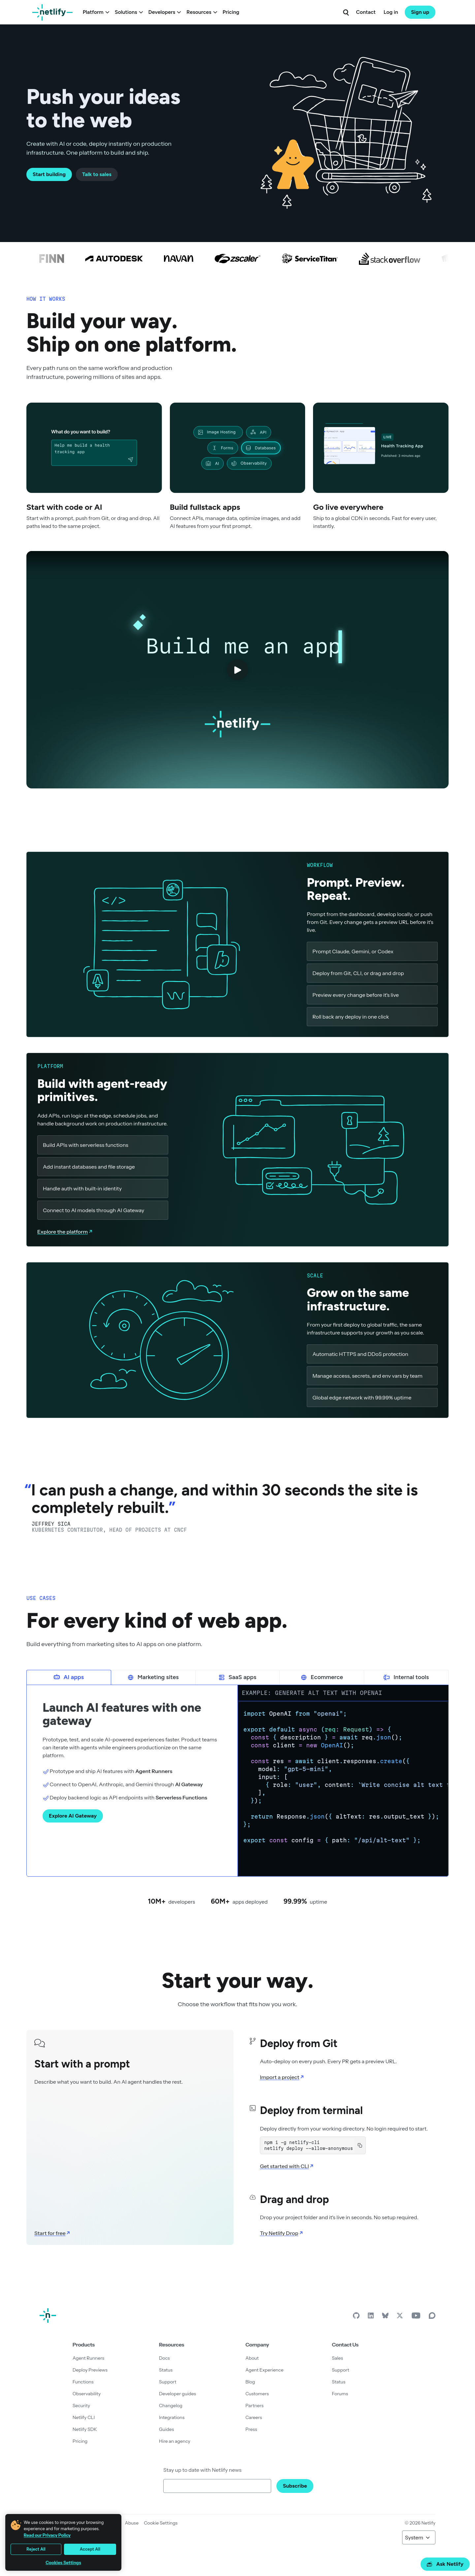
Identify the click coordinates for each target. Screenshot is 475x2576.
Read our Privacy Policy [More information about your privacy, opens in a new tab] (47, 2535)
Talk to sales (96, 174)
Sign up (420, 12)
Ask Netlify (445, 2564)
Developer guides (177, 2394)
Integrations (171, 2417)
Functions (83, 2382)
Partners (254, 2405)
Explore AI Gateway (73, 1816)
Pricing (231, 12)
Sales (337, 2358)
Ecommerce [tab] (322, 1677)
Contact (365, 12)
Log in (391, 12)
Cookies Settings (63, 2562)
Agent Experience (264, 2370)
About (252, 2358)
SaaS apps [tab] (237, 1677)
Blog (250, 2382)
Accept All (90, 2549)
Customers (257, 2394)
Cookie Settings (160, 2523)
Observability (87, 2394)
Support (167, 2382)
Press (251, 2429)
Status (166, 2370)
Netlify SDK (85, 2429)
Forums (340, 2394)
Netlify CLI (84, 2417)
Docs (164, 2358)
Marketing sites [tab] (153, 1677)
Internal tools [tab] (406, 1677)
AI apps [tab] (69, 1677)
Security (81, 2405)
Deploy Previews (90, 2370)
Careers (253, 2417)
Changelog (170, 2405)
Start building (49, 174)
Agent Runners (88, 2358)
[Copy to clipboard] (360, 2145)
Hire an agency (174, 2441)
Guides (166, 2429)
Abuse (132, 2523)
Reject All (36, 2549)
